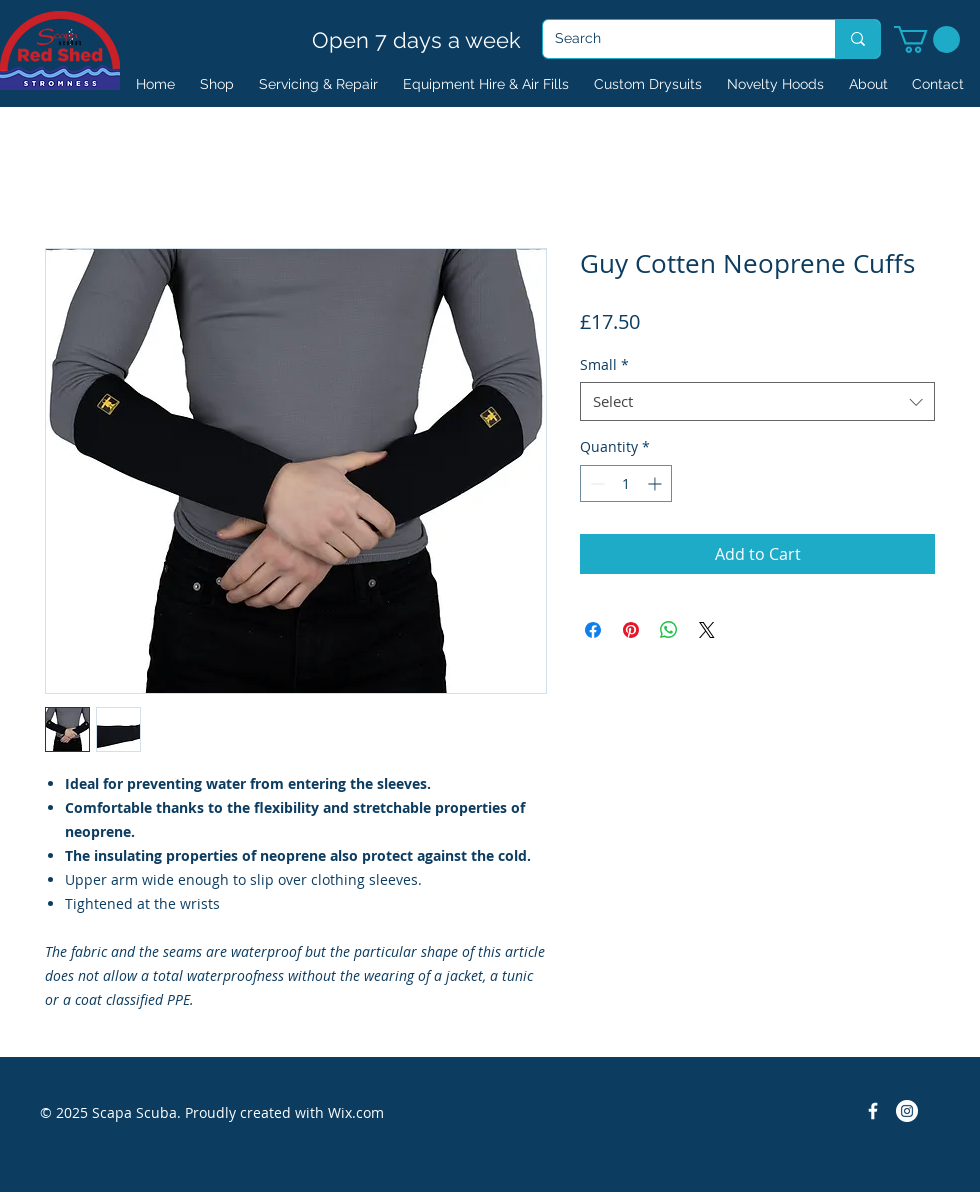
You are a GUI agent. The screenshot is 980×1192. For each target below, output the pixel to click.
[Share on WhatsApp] (669, 630)
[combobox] (757, 401)
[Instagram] (907, 1111)
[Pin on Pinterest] (631, 630)
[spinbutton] (626, 483)
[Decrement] (595, 483)
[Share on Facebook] (593, 630)
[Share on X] (707, 630)
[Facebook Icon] (873, 1111)
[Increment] (656, 483)
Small (604, 364)
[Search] (674, 39)
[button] (927, 39)
